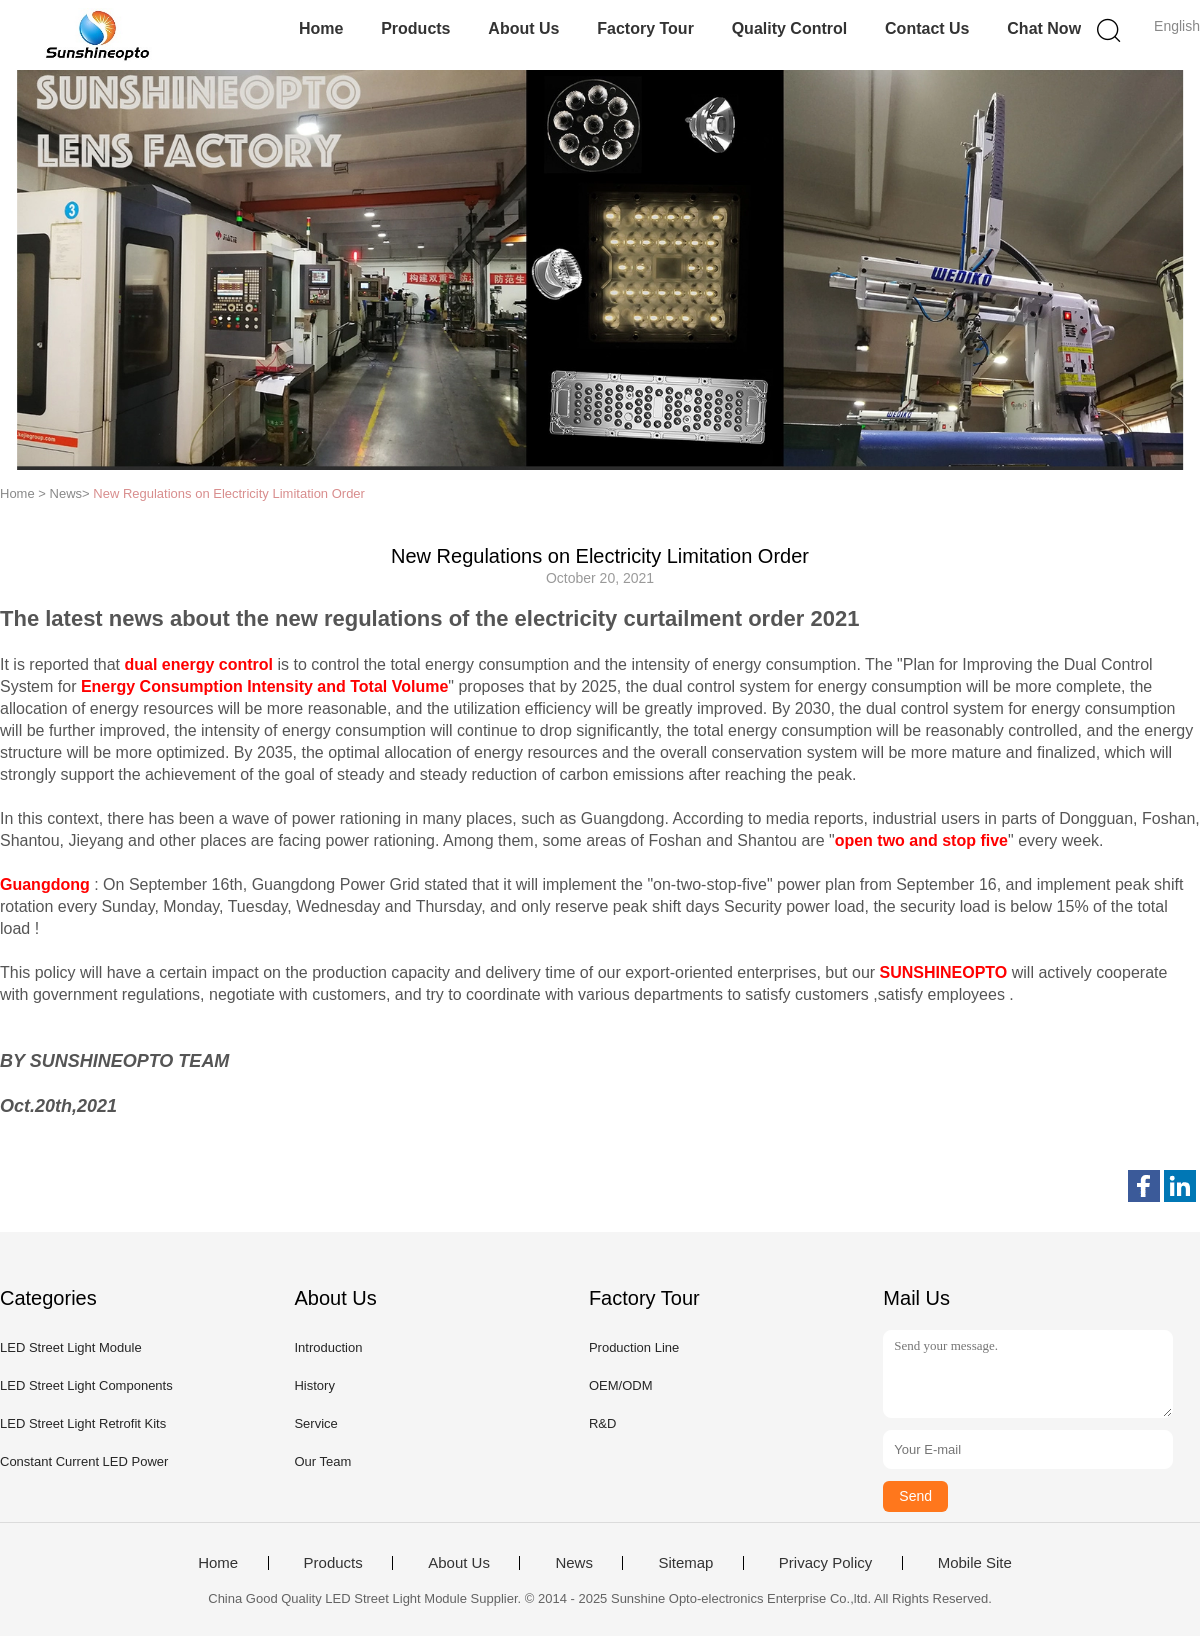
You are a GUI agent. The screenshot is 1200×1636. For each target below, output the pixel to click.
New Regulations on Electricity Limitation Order (229, 493)
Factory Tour (645, 28)
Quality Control (790, 28)
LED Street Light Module (71, 1347)
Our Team (322, 1461)
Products (415, 28)
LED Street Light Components (86, 1385)
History (314, 1385)
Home (321, 28)
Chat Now (1044, 28)
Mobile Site (975, 1563)
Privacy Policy (825, 1563)
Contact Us (927, 28)
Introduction (328, 1347)
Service (315, 1423)
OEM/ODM (621, 1385)
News (574, 1563)
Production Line (634, 1347)
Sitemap (685, 1563)
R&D (602, 1423)
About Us (523, 28)
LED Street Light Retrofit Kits (83, 1423)
